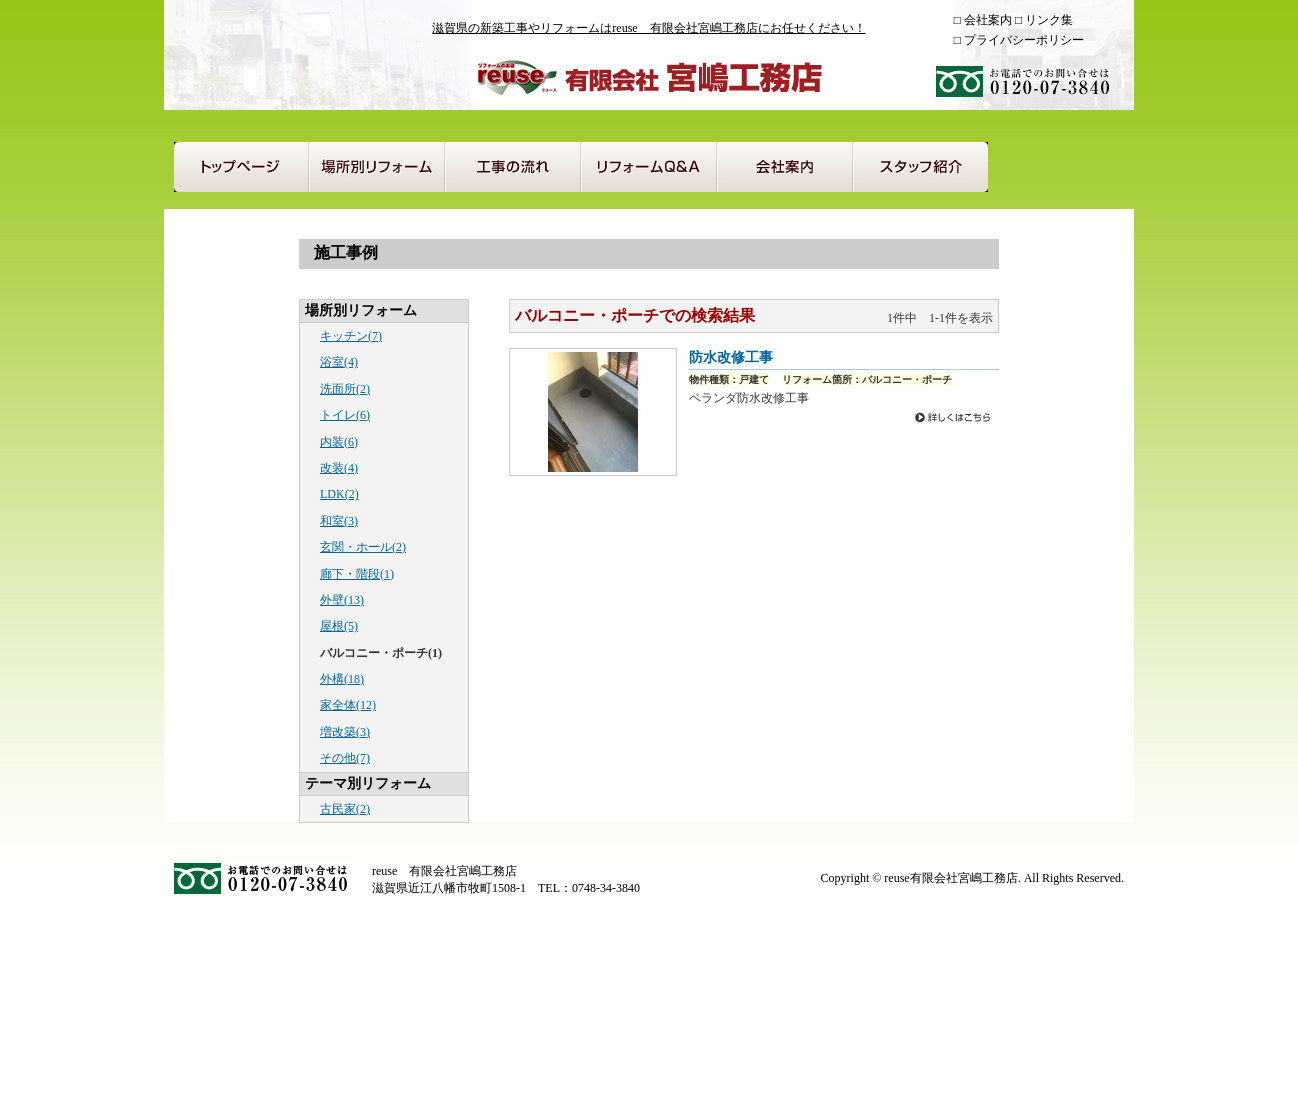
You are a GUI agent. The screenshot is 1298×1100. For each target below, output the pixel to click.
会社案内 (988, 20)
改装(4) (339, 468)
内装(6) (339, 442)
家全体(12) (348, 705)
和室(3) (339, 521)
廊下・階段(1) (357, 574)
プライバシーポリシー (1024, 40)
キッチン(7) (351, 336)
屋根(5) (339, 626)
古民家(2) (345, 809)
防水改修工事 (731, 357)
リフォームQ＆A (649, 167)
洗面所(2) (345, 389)
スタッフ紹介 (920, 167)
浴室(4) (339, 362)
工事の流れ (513, 167)
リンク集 (1049, 20)
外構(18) (342, 679)
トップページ (241, 167)
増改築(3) (345, 732)
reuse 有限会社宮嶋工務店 (649, 77)
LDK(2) (339, 494)
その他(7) (345, 758)
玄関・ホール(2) (363, 547)
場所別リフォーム (377, 167)
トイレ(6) (345, 415)
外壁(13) (342, 600)
